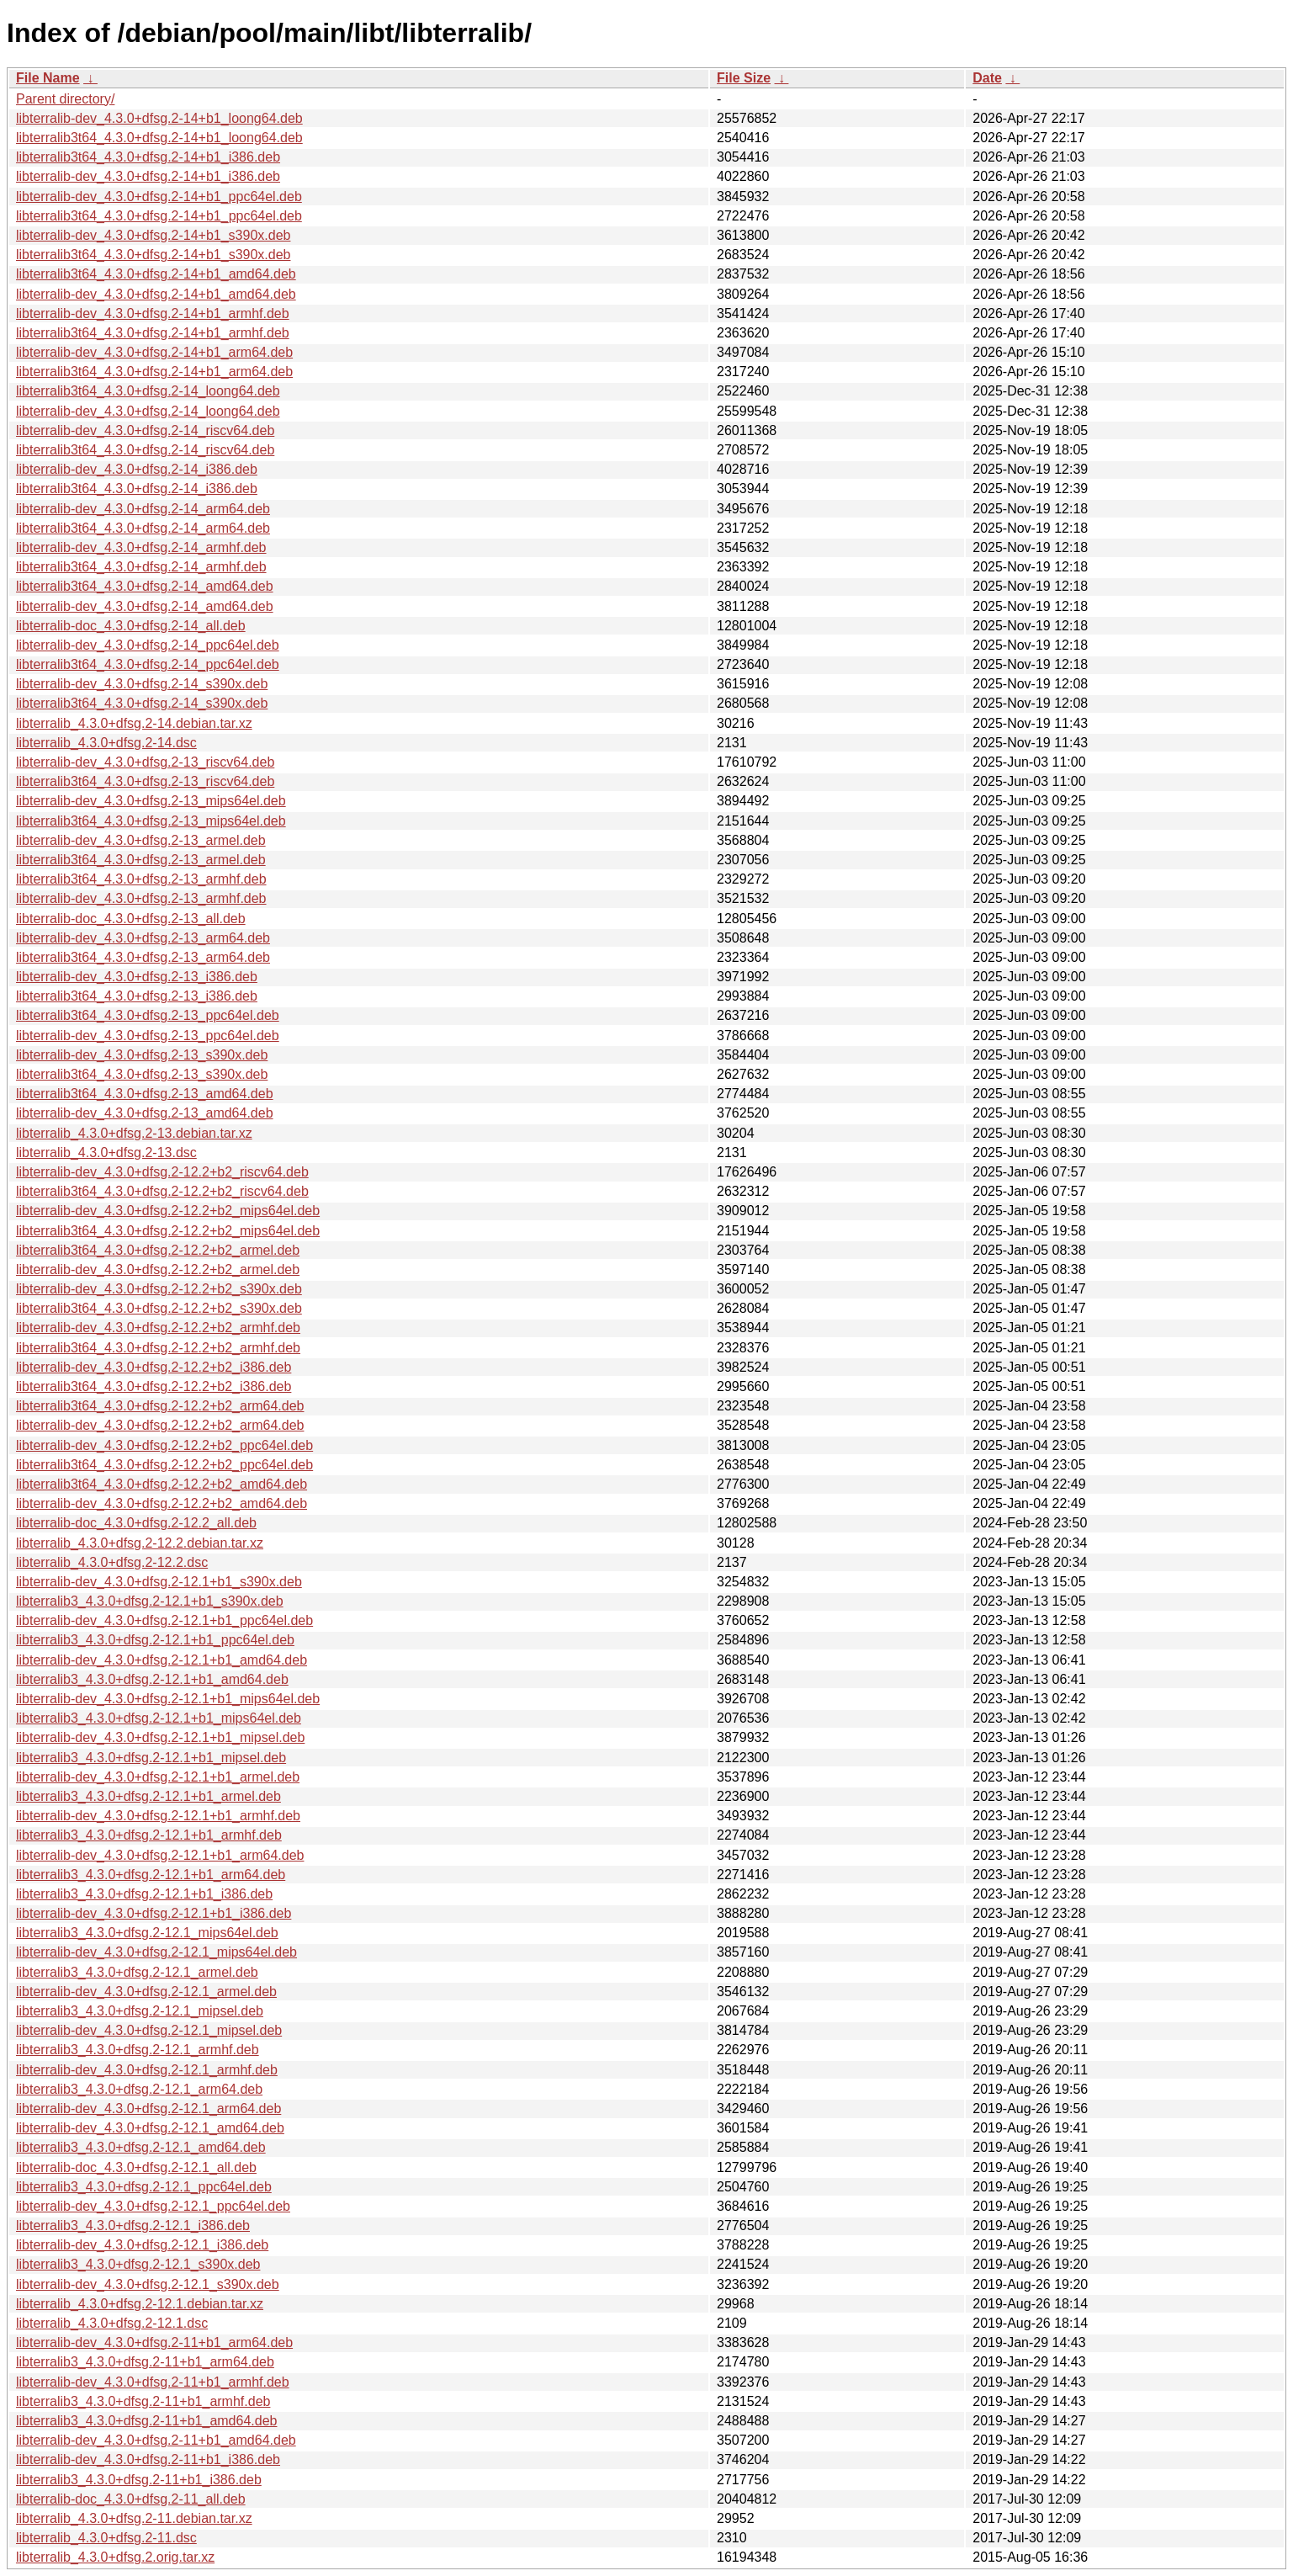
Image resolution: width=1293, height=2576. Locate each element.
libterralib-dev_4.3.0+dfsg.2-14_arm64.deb (143, 509)
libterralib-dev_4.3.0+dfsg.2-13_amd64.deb (144, 1113)
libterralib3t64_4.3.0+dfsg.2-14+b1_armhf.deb (152, 333)
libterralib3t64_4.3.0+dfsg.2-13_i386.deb (136, 996)
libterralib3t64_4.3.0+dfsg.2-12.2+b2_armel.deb (157, 1250)
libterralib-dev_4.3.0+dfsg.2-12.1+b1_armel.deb (157, 1777)
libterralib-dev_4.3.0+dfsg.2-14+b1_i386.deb (148, 176)
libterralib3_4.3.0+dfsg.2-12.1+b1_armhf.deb (149, 1835)
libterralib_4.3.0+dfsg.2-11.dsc (106, 2538)
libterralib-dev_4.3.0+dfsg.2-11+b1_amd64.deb (156, 2440)
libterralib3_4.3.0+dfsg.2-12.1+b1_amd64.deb (152, 1679)
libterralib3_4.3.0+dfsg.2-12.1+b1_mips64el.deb (158, 1718)
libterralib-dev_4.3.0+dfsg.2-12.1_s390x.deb (147, 2284)
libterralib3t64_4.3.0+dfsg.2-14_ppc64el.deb (147, 664)
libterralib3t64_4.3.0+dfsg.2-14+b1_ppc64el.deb (159, 216)
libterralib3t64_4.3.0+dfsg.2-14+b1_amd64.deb (156, 274)
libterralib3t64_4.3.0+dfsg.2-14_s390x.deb (142, 703)
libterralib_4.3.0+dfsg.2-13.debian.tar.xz (134, 1133)
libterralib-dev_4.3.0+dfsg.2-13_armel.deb (141, 840)
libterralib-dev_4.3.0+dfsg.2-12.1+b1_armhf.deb (158, 1816)
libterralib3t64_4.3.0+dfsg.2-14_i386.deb (136, 488)
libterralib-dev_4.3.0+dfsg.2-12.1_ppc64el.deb (153, 2206)
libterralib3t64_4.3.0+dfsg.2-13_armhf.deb (141, 879)
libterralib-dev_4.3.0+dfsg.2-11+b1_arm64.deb (154, 2342)
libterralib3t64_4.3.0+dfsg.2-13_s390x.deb (142, 1074)
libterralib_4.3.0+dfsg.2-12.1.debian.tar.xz (139, 2304)
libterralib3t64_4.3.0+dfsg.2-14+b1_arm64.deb (154, 371)
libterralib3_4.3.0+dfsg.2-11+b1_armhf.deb (143, 2401)
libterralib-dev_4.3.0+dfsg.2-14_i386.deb (136, 469)
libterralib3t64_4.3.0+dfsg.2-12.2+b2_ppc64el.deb (164, 1465)
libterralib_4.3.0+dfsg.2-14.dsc (106, 743)
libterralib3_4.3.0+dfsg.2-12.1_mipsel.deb (139, 2011)
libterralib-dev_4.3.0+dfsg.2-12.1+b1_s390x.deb (159, 1582)
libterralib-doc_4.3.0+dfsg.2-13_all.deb (131, 918)
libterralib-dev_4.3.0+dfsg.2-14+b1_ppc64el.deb (159, 196)
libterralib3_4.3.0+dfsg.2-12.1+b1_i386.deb (144, 1894)
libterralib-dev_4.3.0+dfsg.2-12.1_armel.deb (146, 1991)
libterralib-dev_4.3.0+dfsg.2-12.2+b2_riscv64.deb (162, 1172)
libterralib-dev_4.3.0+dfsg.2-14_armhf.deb (141, 547)
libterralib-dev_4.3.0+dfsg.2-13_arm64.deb (143, 938)
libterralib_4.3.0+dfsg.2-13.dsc (106, 1152)
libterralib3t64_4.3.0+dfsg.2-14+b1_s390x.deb (153, 254)
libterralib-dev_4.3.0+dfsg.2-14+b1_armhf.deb (152, 313)
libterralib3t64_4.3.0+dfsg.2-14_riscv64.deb (145, 450)
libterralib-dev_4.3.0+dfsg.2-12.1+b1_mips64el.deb (168, 1699)
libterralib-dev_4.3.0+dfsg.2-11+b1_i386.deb (148, 2459)
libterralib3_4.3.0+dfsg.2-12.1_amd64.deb (141, 2147)
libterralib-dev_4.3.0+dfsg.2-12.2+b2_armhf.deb (158, 1327)
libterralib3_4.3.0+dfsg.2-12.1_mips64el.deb (147, 1932)
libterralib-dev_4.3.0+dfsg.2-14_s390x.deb (142, 684)
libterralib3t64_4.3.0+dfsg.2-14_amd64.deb (144, 586)
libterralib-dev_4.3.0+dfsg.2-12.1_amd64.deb (150, 2128)
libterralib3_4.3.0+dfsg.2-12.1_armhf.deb (137, 2049)
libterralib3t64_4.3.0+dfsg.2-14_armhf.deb (141, 567)
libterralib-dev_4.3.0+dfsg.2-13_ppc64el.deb (147, 1035)
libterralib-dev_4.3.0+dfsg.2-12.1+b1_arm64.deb (160, 1855)
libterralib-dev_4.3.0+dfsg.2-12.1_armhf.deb (147, 2070)
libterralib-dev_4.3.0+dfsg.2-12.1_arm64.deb (148, 2108)
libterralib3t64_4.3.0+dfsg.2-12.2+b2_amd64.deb (161, 1484)
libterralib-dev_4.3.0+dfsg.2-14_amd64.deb (144, 606)
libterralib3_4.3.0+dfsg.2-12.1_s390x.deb (138, 2264)
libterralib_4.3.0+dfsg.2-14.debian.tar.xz (134, 723)
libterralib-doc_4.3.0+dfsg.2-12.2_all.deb (136, 1523)
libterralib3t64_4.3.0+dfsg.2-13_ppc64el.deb (147, 1015)
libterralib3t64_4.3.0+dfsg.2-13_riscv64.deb (145, 781)
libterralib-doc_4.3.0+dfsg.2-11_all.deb (131, 2499)
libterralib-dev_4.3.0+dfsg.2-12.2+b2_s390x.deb (159, 1289)
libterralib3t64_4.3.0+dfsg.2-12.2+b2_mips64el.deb (168, 1231)
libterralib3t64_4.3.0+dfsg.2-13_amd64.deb (144, 1093)
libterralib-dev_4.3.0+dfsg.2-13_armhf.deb (141, 898)
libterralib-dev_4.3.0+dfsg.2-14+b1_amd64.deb (156, 294)
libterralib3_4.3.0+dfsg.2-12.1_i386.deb (133, 2225)
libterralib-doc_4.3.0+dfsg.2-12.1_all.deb (136, 2167)
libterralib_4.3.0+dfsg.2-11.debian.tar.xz (134, 2518)
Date (987, 78)
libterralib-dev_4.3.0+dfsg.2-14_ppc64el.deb (147, 645)
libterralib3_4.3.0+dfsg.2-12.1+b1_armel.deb (148, 1796)
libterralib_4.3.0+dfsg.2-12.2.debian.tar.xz (139, 1543)
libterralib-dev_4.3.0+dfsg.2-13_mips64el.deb (151, 801)
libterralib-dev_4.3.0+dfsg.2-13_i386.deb (136, 976)
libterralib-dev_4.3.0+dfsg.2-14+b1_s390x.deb (153, 235)
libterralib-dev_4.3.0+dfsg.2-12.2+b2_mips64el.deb (168, 1210)
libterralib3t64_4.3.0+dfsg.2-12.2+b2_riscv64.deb (162, 1191)
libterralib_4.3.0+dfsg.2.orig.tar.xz (115, 2557)
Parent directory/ (65, 99)
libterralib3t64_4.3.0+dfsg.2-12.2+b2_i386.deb (153, 1386)
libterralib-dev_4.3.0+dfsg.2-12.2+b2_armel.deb (157, 1269)
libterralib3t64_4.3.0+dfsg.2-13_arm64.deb (143, 957)
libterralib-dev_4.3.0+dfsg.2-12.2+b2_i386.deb (153, 1367)
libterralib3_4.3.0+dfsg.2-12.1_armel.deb (137, 1972)
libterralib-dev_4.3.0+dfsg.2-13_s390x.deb (142, 1055)
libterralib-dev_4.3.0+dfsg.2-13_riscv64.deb (145, 762)
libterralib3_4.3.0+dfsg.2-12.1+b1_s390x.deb (150, 1601)
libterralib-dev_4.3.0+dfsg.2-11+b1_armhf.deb (152, 2382)
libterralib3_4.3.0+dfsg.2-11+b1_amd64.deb (146, 2421)
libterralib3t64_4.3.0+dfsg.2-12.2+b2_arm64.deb (160, 1406)
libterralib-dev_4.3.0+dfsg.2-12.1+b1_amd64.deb (161, 1660)
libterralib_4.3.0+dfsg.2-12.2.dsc (112, 1562)
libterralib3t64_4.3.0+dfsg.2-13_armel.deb (141, 859)
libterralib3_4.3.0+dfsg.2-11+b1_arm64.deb (145, 2362)
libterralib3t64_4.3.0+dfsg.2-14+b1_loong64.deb (159, 137)
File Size (744, 78)
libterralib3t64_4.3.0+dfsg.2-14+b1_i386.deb (148, 157)
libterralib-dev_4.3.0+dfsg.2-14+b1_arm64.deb (154, 352)
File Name (48, 78)
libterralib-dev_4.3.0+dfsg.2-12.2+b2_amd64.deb (161, 1503)
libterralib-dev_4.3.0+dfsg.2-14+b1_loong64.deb (159, 118)
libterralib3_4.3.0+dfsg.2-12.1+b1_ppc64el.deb (155, 1640)
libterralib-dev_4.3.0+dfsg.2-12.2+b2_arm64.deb (160, 1425)
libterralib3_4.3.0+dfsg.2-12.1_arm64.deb (139, 2089)
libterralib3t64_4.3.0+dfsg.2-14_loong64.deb (148, 391)
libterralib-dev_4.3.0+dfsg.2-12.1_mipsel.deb (149, 2030)
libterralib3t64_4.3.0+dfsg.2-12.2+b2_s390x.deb (159, 1308)
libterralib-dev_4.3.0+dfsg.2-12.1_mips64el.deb (156, 1952)
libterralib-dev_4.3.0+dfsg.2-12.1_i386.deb (142, 2245)
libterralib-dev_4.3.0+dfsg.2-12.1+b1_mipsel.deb (160, 1737)
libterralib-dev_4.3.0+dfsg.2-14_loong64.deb (148, 411)
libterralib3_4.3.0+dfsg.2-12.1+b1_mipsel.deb (151, 1757)
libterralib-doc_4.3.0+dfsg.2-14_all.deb (131, 626)
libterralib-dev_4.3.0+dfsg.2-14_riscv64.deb (145, 430)
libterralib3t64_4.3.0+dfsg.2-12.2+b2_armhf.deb (158, 1348)
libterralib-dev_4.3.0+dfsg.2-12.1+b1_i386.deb (153, 1913)
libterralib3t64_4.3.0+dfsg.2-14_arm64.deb (143, 528)
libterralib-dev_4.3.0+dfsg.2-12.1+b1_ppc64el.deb (164, 1620)
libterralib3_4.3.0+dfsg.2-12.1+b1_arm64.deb (150, 1874)
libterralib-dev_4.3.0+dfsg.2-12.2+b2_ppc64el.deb (164, 1445)
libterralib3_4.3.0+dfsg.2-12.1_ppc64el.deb (144, 2187)
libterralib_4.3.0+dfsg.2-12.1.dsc (112, 2323)
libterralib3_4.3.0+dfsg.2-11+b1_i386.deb (139, 2479)
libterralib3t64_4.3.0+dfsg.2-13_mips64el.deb (151, 821)
